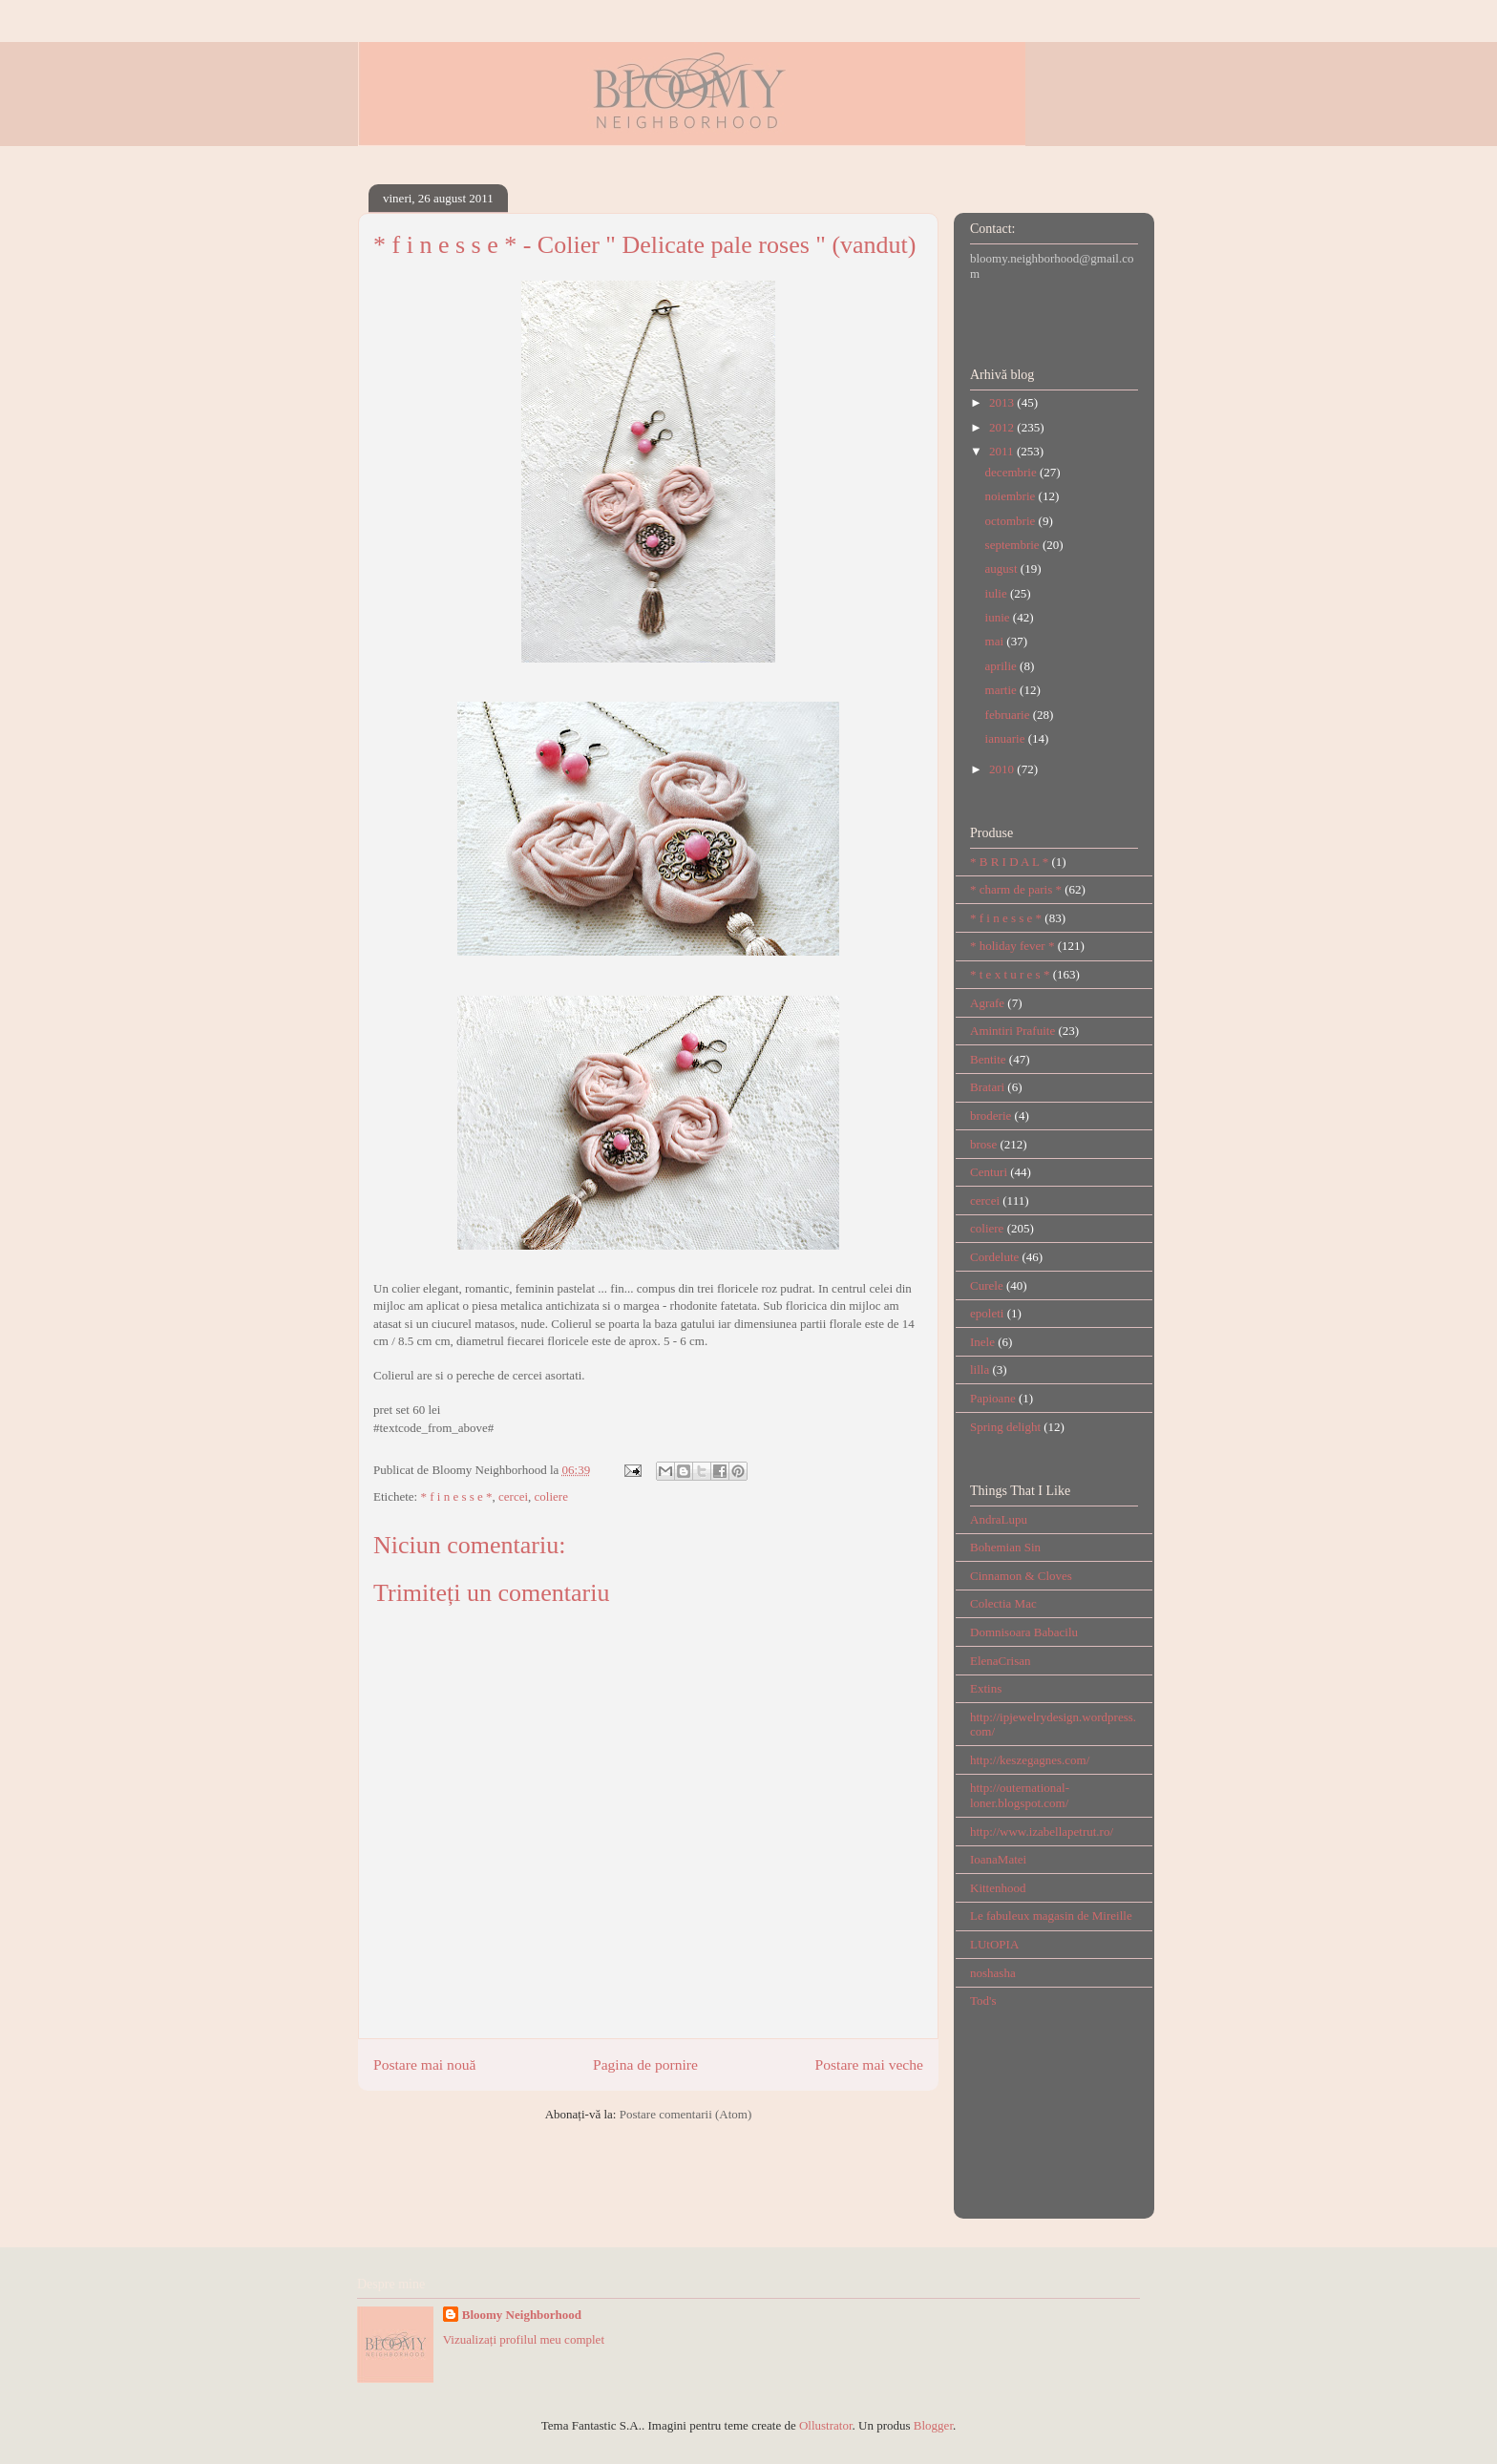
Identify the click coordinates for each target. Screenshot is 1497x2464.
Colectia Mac (1003, 1603)
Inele (982, 1342)
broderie (990, 1115)
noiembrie (1012, 496)
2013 (1003, 402)
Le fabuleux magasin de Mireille (1051, 1915)
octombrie (1012, 521)
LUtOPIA (994, 1944)
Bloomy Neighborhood (521, 2314)
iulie (997, 593)
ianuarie (1006, 738)
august (1003, 568)
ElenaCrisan (1000, 1660)
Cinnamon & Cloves (1021, 1576)
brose (983, 1144)
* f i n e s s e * (456, 1496)
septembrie (1014, 544)
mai (996, 641)
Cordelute (994, 1257)
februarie (1009, 714)
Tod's (983, 2000)
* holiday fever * (1012, 945)
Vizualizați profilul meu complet (523, 2339)
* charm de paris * (1016, 889)
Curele (986, 1285)
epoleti (986, 1313)
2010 (1003, 769)
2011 (1003, 451)
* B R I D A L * (1009, 861)
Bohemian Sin (1005, 1547)
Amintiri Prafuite (1012, 1030)
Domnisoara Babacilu (1024, 1632)
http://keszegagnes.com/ (1029, 1760)
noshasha (993, 1973)
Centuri (988, 1172)
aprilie (1002, 666)
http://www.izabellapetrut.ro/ (1041, 1831)
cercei (513, 1496)
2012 (1003, 427)
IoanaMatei (998, 1859)
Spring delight (1005, 1427)
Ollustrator (826, 2425)
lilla (979, 1369)
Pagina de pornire (645, 2064)
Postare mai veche (869, 2064)
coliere (551, 1496)
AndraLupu (998, 1519)
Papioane (993, 1398)
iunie (999, 617)
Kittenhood (998, 1888)
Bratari (987, 1087)
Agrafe (987, 1003)
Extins (986, 1688)
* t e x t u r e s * (1009, 974)
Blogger (933, 2425)
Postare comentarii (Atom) (686, 2114)
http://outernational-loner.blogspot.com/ (1019, 1795)
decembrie (1012, 472)
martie (1002, 690)
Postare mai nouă (424, 2064)
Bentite (988, 1059)
